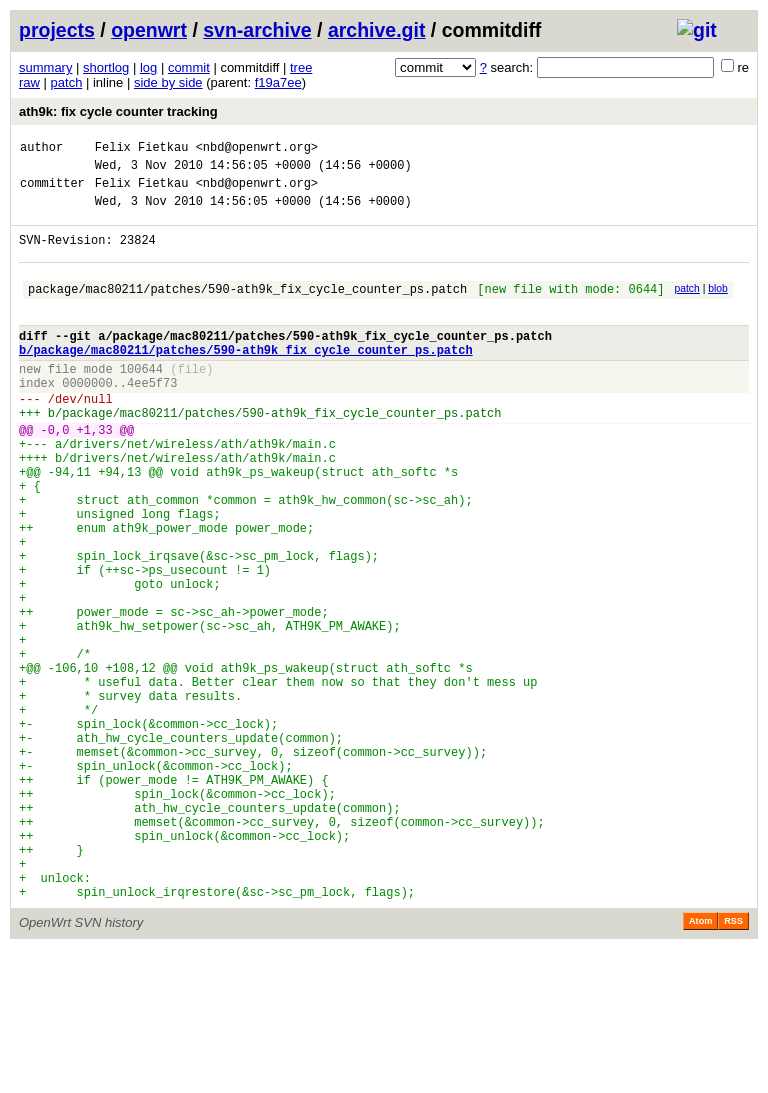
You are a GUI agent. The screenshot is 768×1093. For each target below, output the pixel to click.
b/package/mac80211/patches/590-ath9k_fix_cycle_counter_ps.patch (246, 379)
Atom (700, 1065)
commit (189, 67)
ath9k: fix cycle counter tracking (118, 111)
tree (301, 67)
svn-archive (257, 30)
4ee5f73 (152, 418)
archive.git (377, 30)
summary (45, 67)
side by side (168, 82)
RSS (733, 1065)
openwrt (149, 30)
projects (57, 30)
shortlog (106, 67)
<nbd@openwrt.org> (257, 149)
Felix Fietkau (142, 149)
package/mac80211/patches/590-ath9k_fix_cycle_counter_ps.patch (247, 309)
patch (67, 82)
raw (29, 82)
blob (718, 306)
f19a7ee (278, 82)
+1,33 (95, 474)
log (148, 67)
